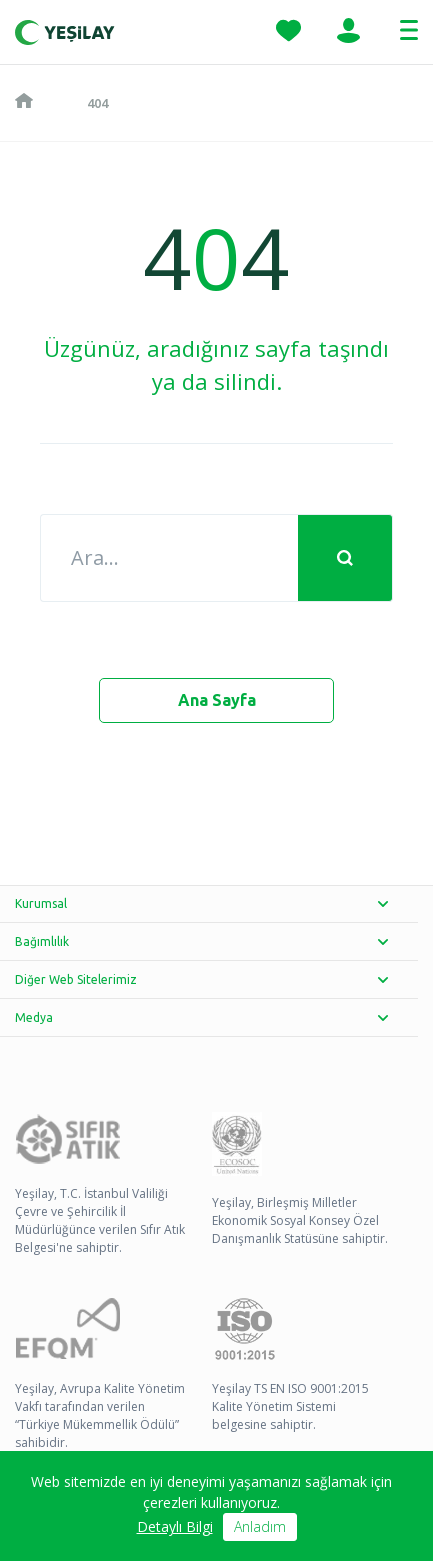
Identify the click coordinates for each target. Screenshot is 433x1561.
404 (97, 103)
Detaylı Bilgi (175, 1526)
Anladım (260, 1526)
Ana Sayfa (217, 700)
